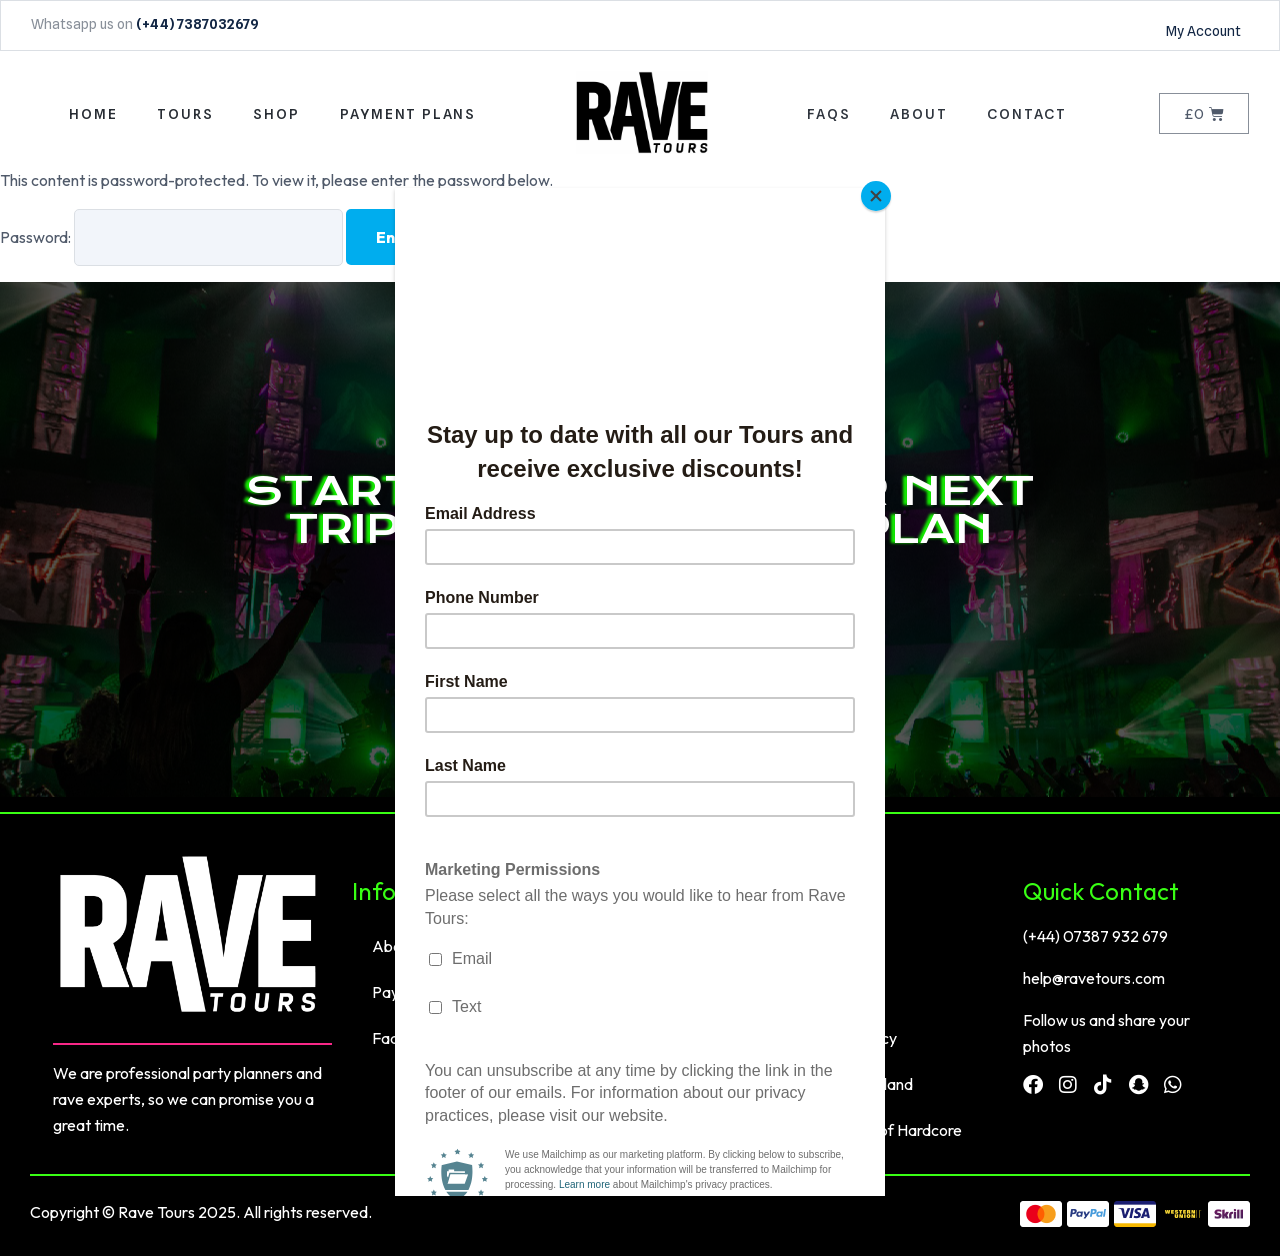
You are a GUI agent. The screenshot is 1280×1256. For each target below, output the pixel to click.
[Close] (880, 193)
